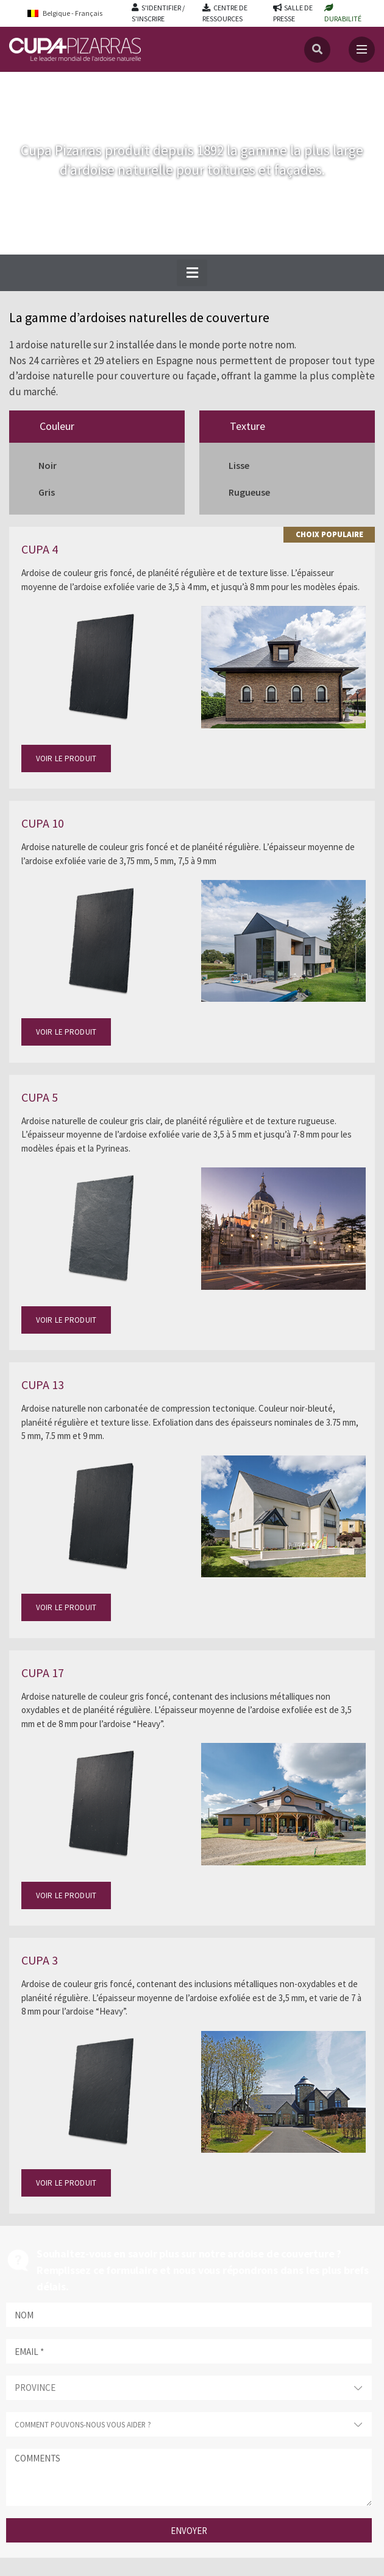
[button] (192, 272)
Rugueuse (249, 492)
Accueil (23, 84)
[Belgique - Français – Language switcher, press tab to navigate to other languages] (73, 13)
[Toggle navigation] (362, 50)
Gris (46, 492)
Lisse (239, 465)
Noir (47, 465)
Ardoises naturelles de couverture (111, 84)
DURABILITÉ (342, 18)
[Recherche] (317, 50)
